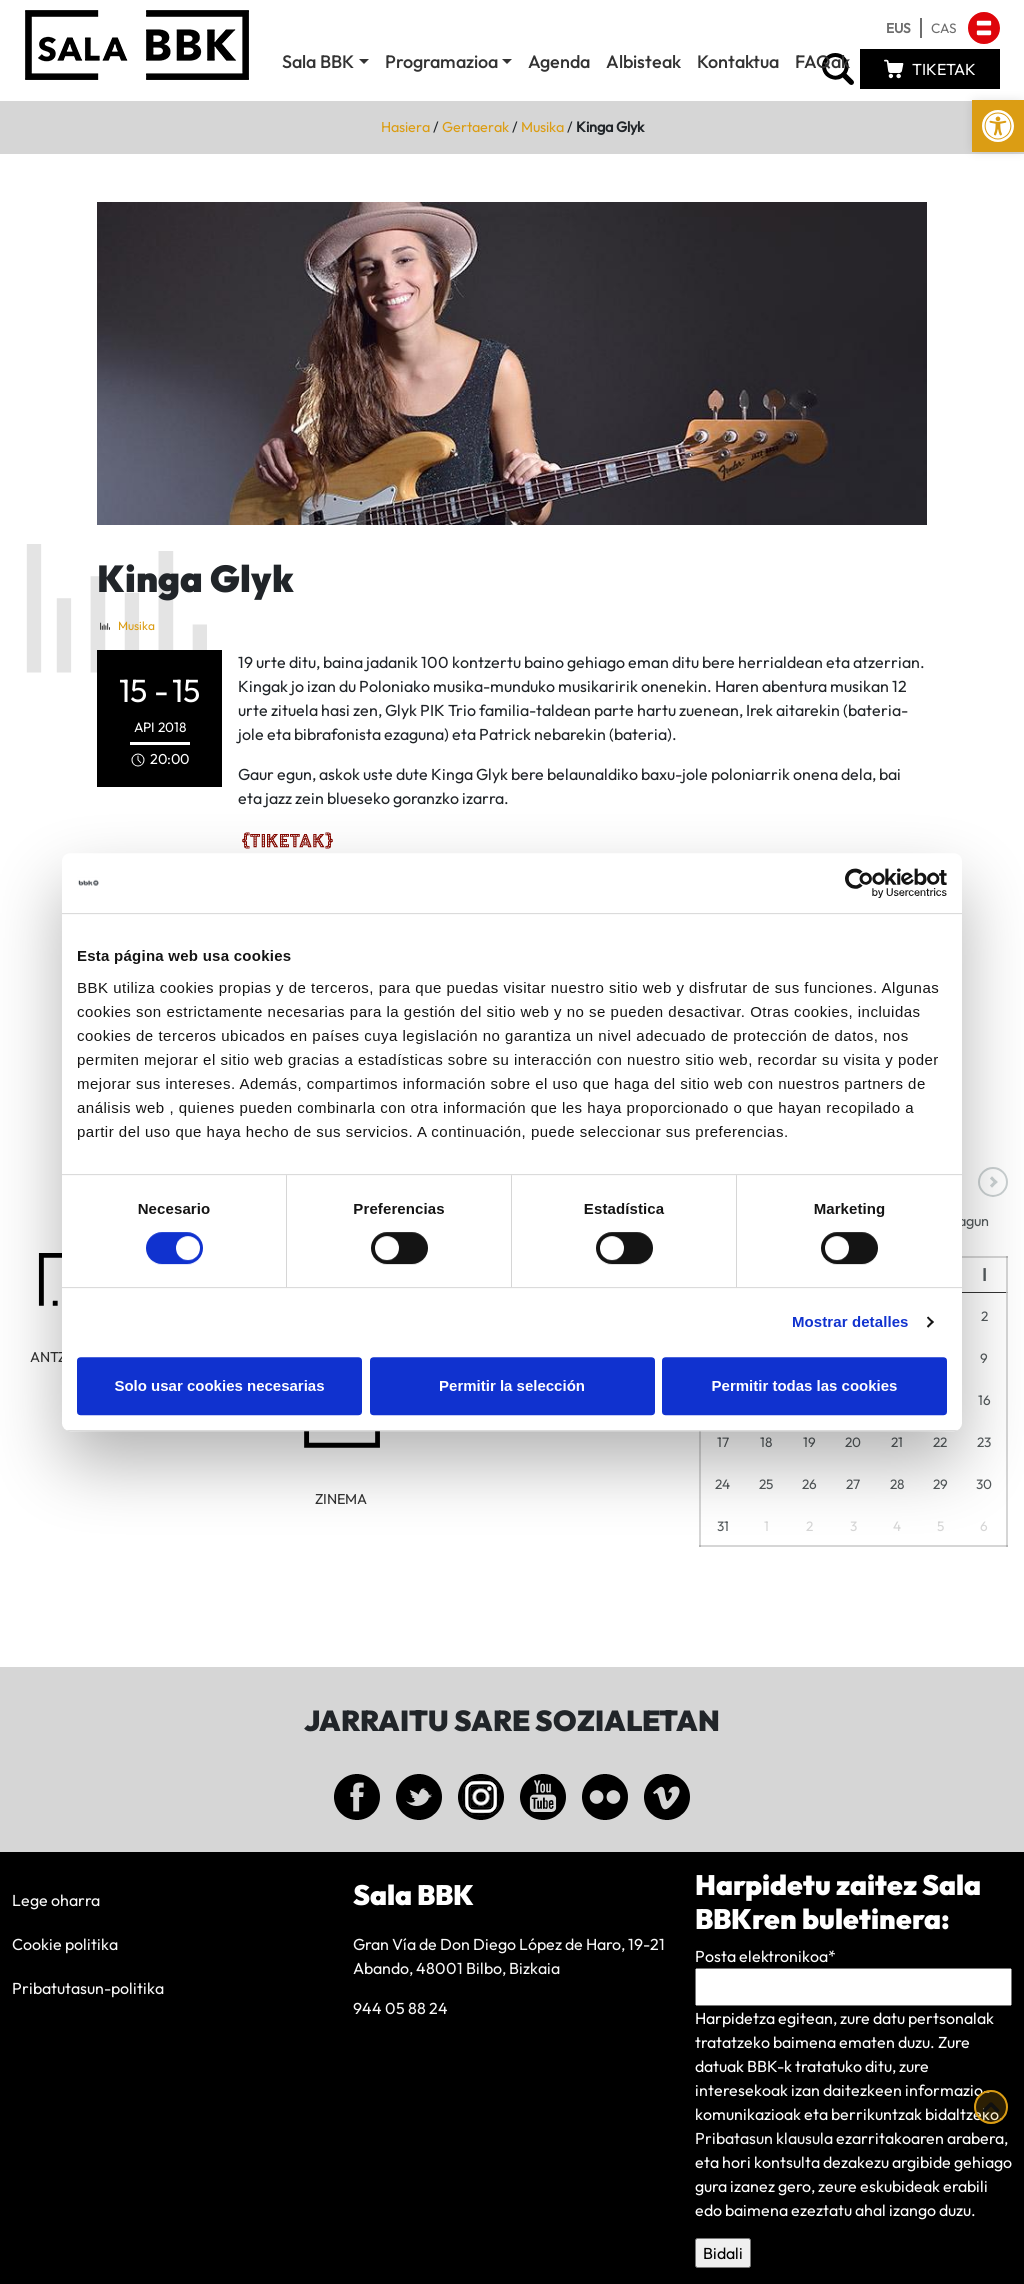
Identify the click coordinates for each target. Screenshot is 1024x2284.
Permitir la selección (512, 1385)
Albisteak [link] (643, 61)
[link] (998, 126)
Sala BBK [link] (318, 61)
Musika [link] (542, 127)
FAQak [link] (822, 61)
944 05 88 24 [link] (400, 2008)
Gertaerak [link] (475, 127)
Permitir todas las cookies (805, 1385)
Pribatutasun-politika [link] (88, 1988)
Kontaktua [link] (738, 61)
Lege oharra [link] (56, 1900)
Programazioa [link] (441, 61)
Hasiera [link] (405, 127)
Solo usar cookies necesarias (219, 1385)
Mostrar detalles (850, 1321)
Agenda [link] (559, 61)
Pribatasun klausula (764, 2138)
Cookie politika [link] (65, 1944)
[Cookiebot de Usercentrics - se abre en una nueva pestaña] (859, 883)
